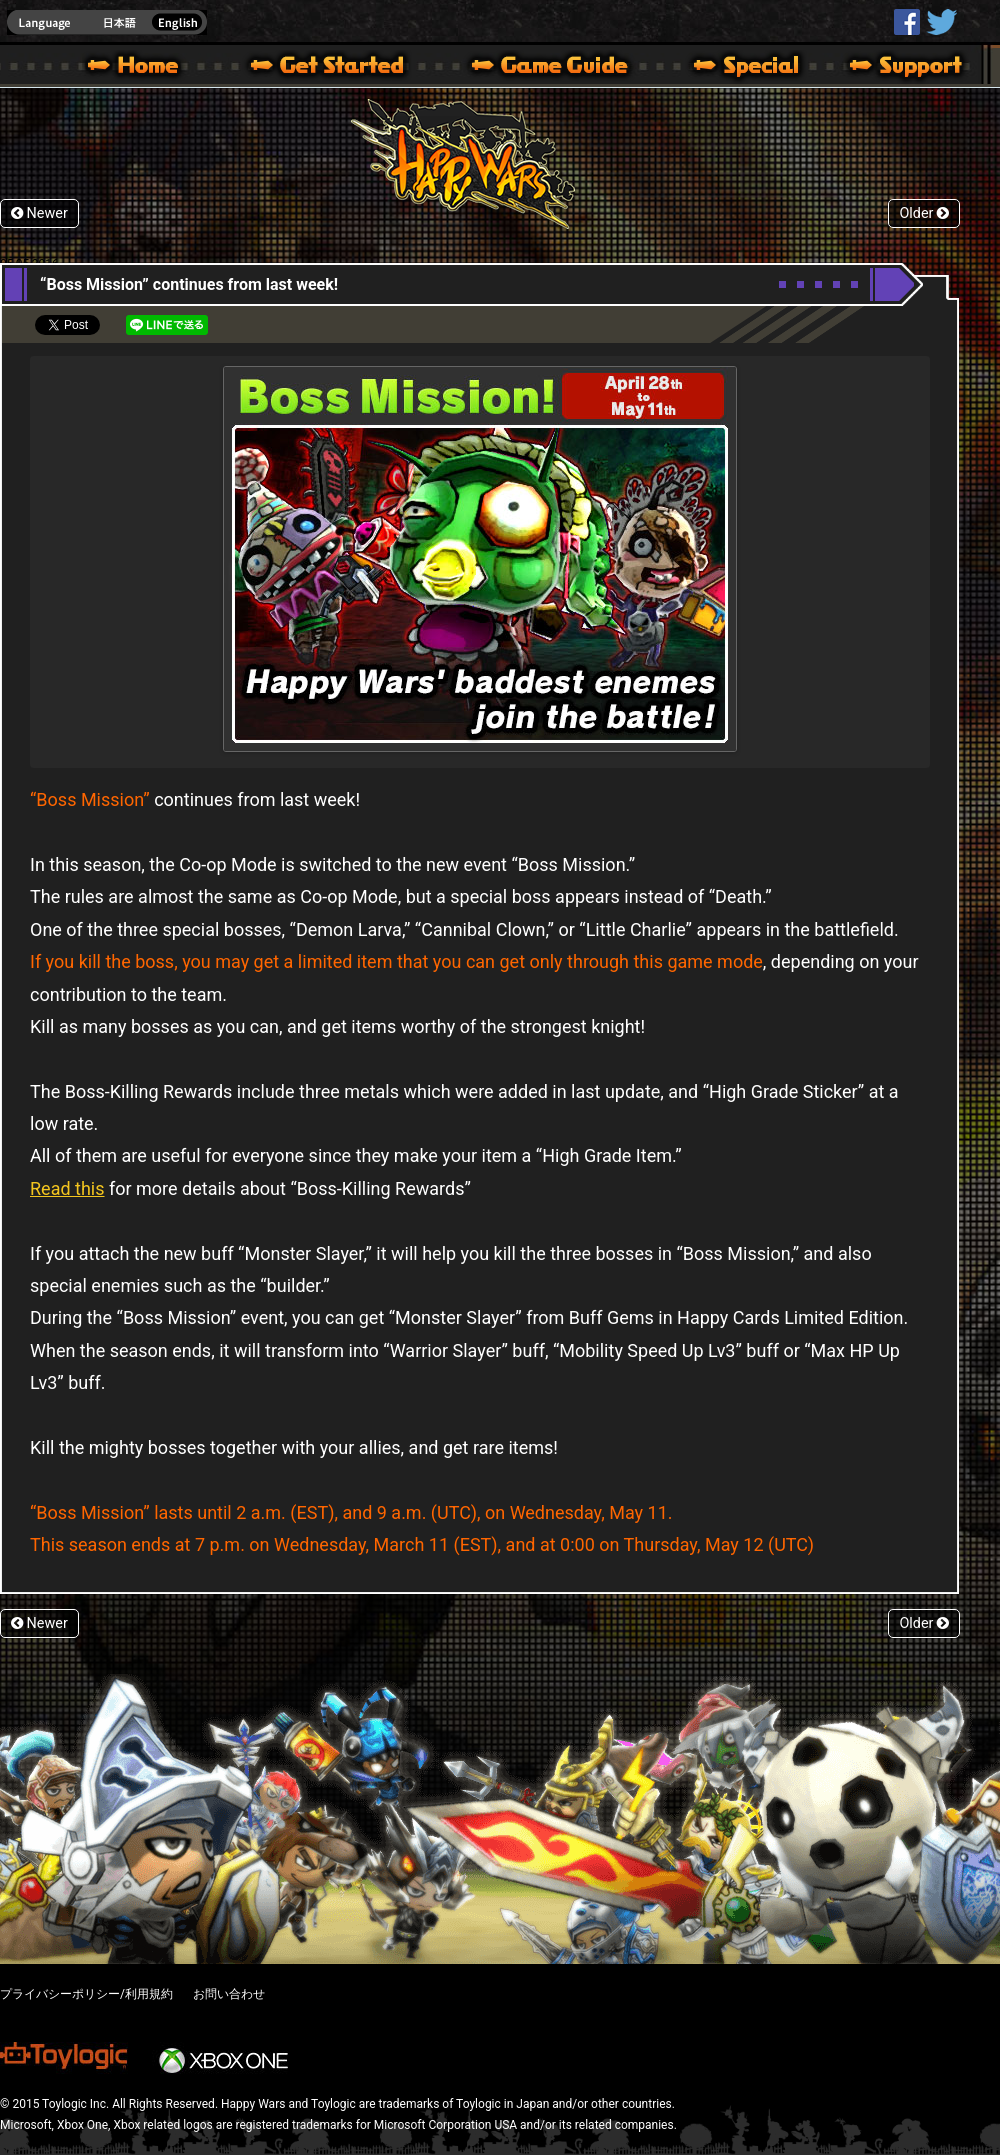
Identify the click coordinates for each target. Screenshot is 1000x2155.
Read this (67, 1188)
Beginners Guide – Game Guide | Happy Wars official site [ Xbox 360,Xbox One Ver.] (564, 68)
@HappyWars (941, 22)
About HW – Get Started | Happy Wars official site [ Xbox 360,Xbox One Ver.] (344, 68)
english (107, 22)
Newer (39, 213)
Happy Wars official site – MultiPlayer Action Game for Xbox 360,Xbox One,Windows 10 (137, 68)
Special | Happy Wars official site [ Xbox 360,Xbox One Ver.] (739, 68)
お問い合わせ (229, 1994)
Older (924, 213)
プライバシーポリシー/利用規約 (86, 1994)
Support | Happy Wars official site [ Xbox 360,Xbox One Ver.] (889, 68)
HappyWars (907, 22)
